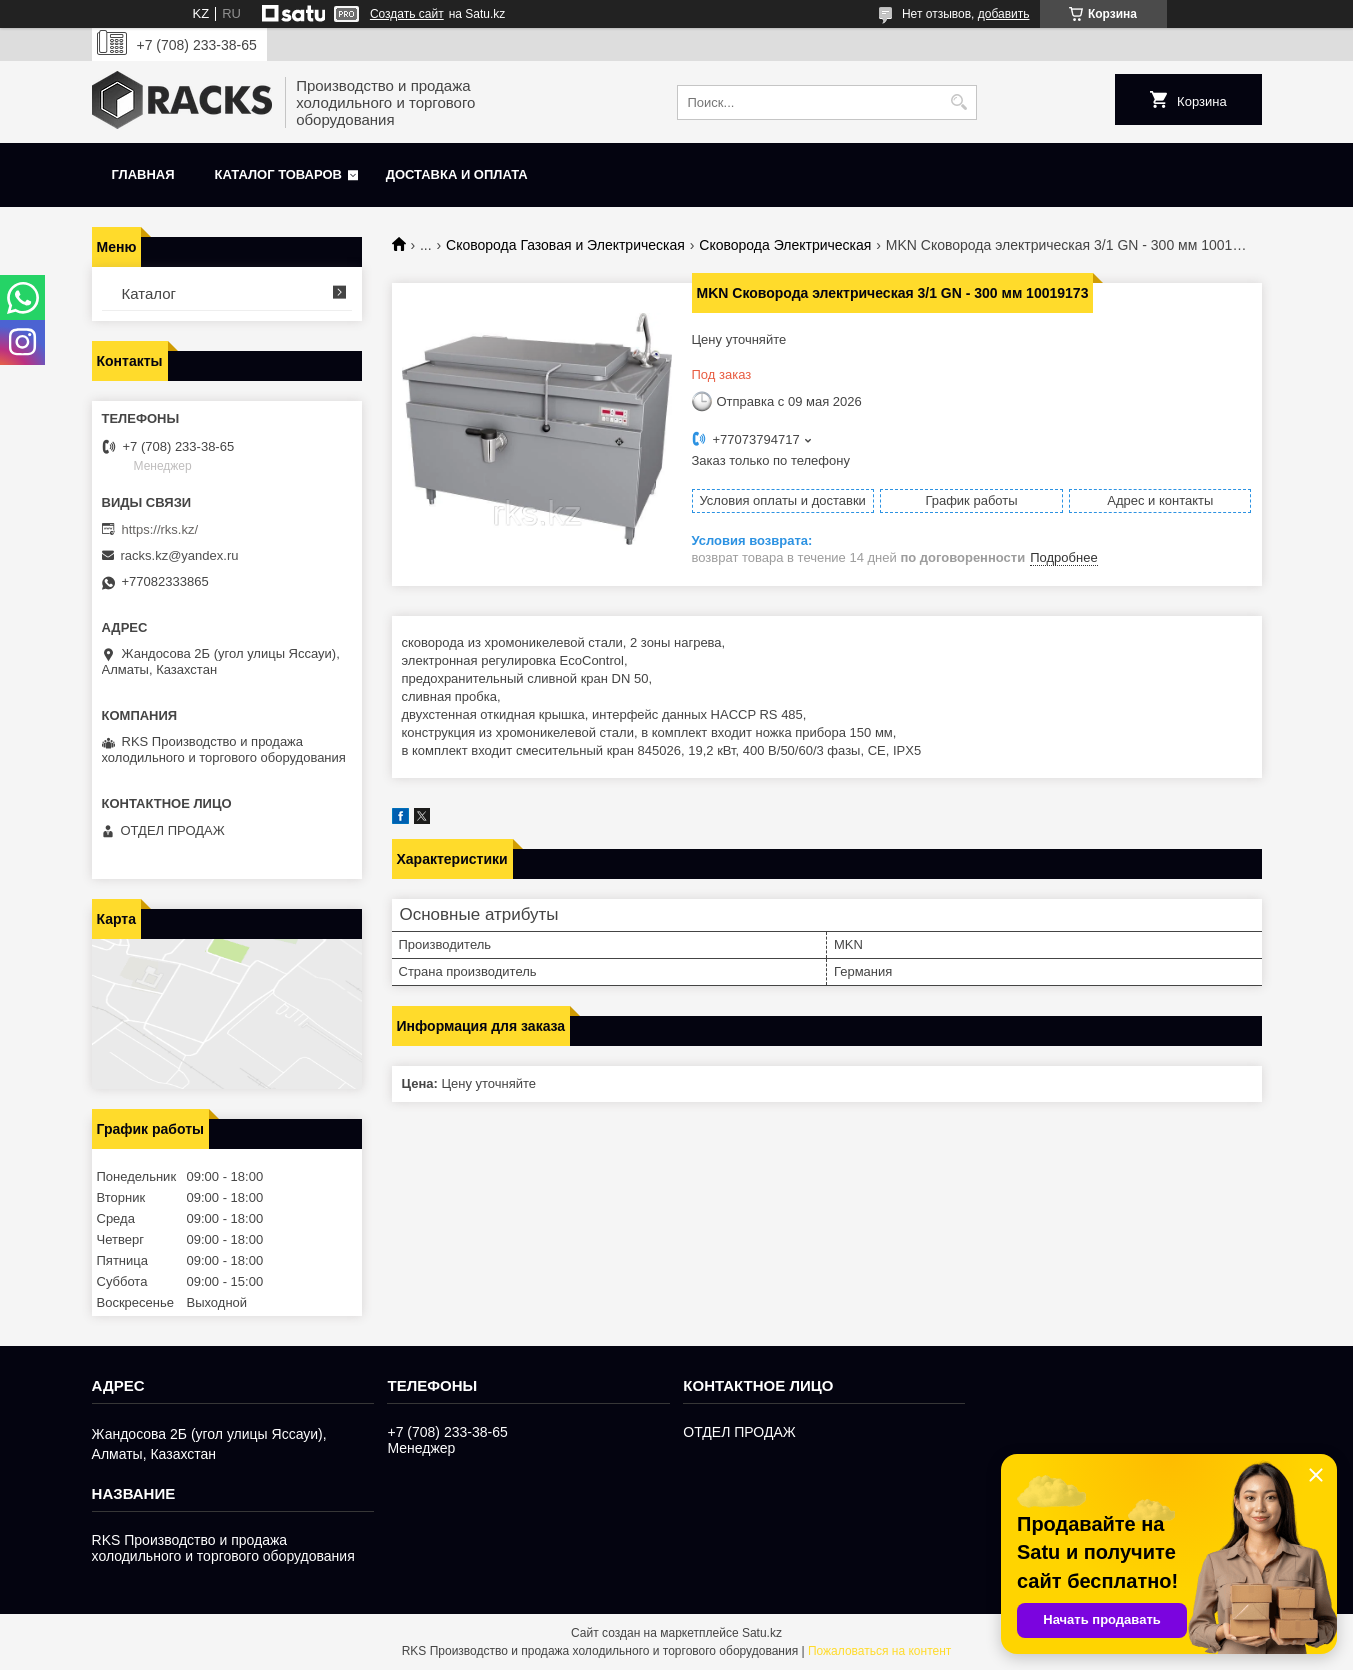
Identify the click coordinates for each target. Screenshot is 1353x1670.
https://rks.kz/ (160, 529)
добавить (1004, 14)
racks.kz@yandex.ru (180, 555)
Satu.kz (762, 1633)
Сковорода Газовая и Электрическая (565, 245)
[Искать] (959, 102)
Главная (143, 174)
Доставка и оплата (457, 174)
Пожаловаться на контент (879, 1651)
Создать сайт (407, 14)
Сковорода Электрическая (785, 245)
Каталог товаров (278, 174)
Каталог (149, 293)
